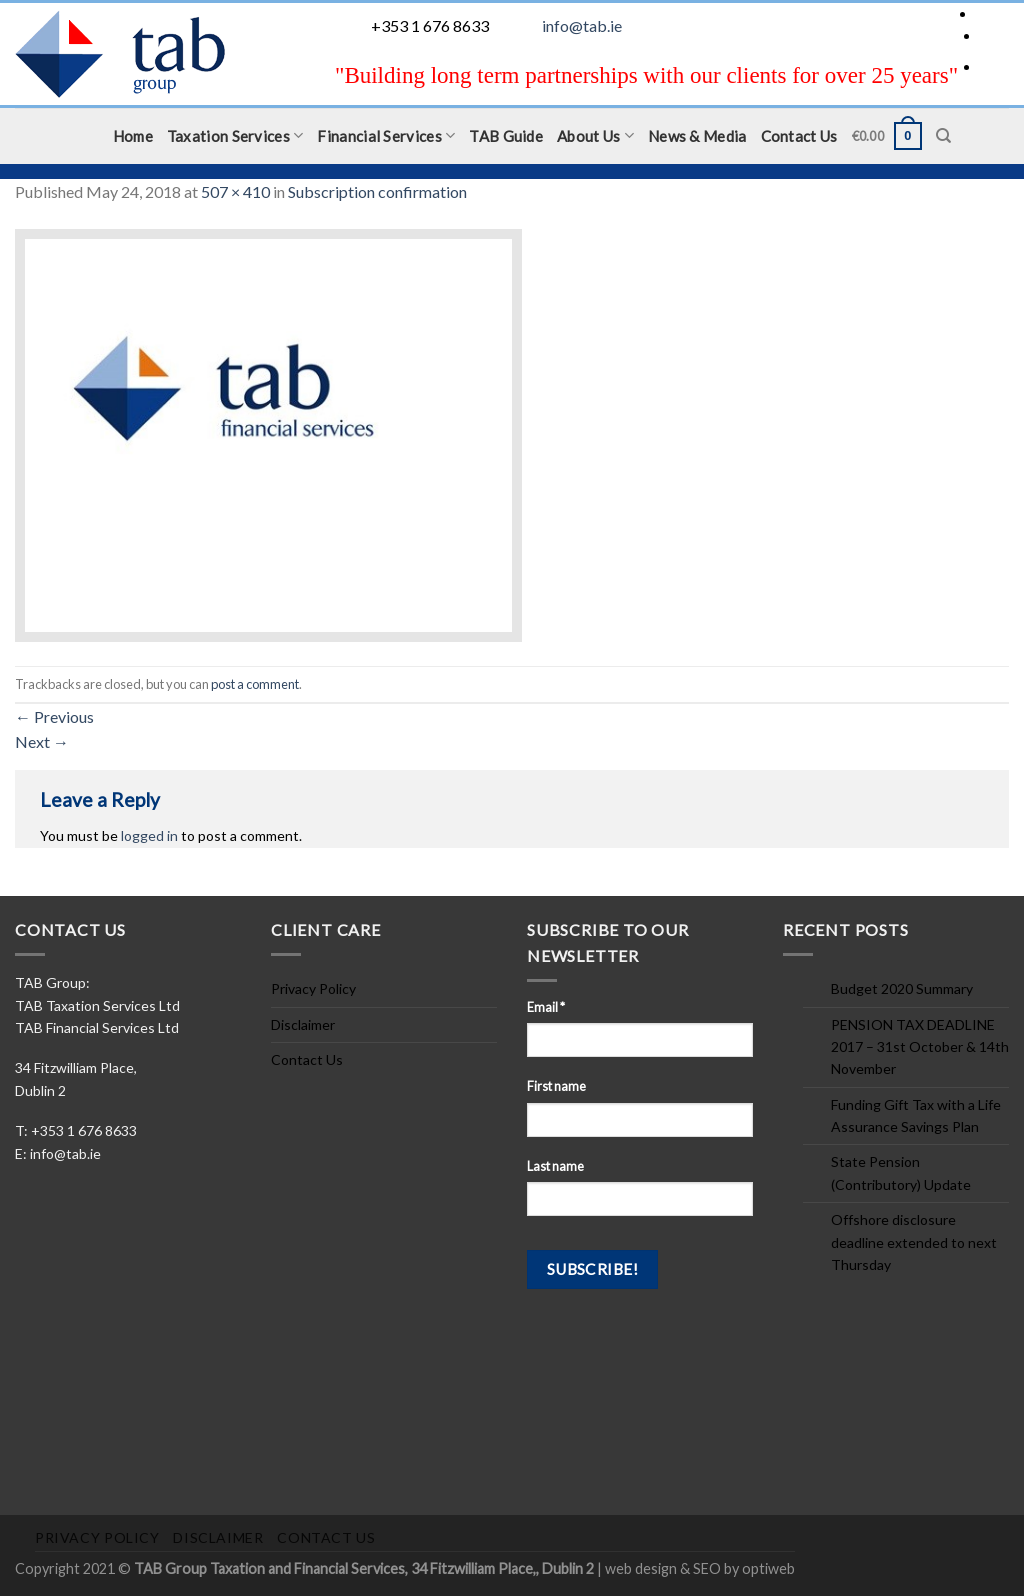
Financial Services (386, 135)
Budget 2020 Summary (902, 988)
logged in (149, 835)
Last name (555, 1166)
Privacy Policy (313, 988)
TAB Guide (506, 136)
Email (546, 1007)
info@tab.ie (582, 25)
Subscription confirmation (377, 191)
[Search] (943, 136)
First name (556, 1086)
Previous (54, 716)
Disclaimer (303, 1024)
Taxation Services (235, 135)
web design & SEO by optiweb (700, 1568)
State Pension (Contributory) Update (901, 1172)
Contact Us (799, 136)
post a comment (255, 684)
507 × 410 (235, 191)
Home (133, 136)
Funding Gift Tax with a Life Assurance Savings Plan (916, 1115)
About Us (595, 135)
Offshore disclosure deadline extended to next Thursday (914, 1242)
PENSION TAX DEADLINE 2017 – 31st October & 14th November (920, 1047)
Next (42, 741)
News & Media (697, 136)
